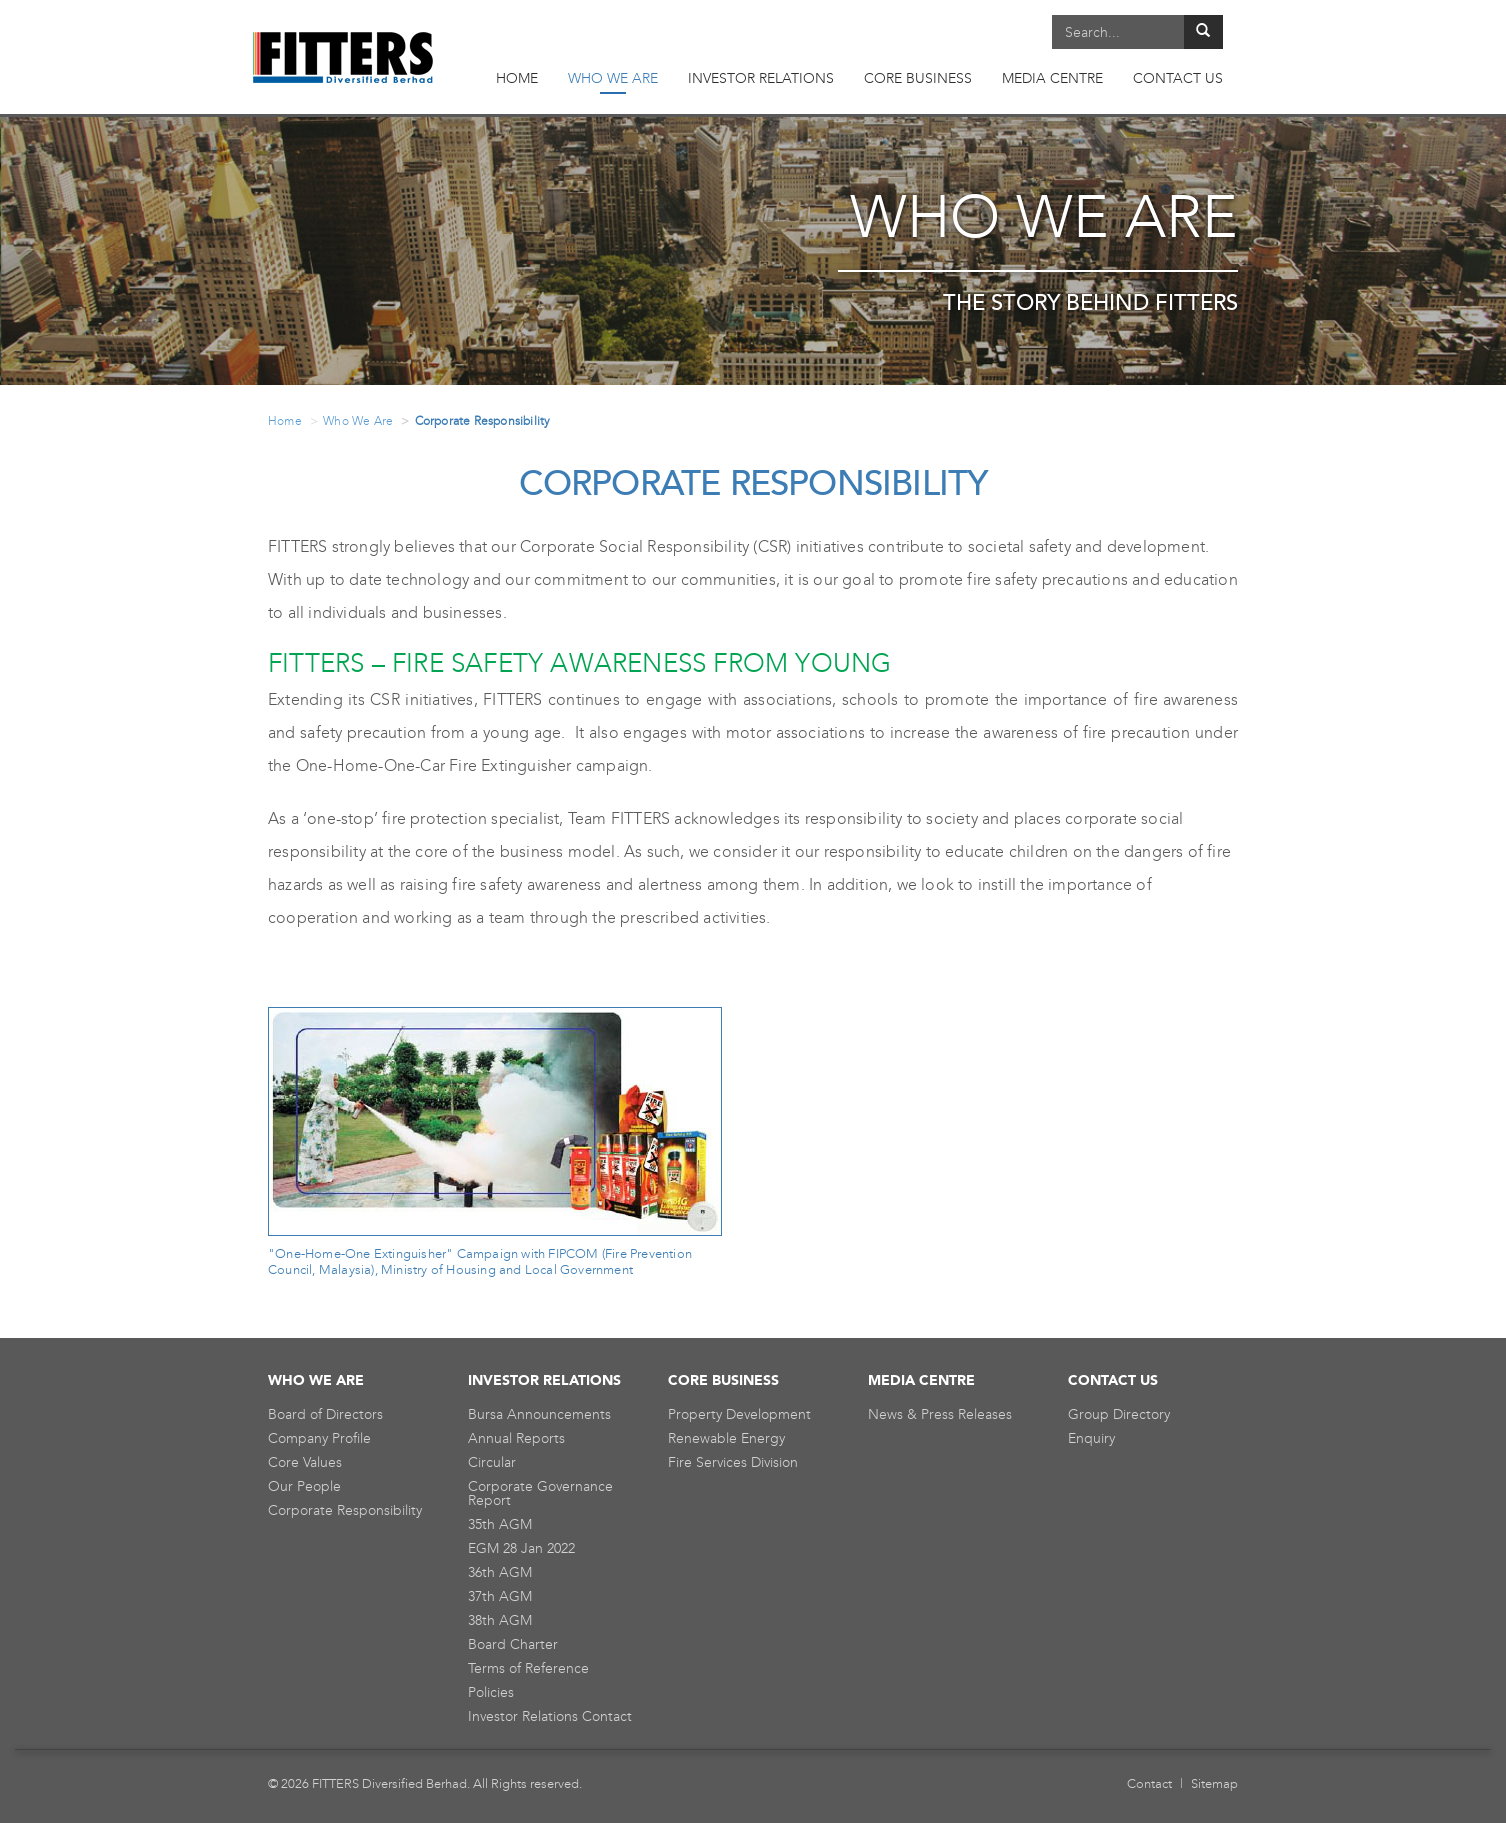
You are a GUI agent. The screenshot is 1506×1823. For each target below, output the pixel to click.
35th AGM (500, 1524)
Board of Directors (325, 1414)
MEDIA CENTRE (1052, 78)
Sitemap (1214, 1783)
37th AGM (500, 1596)
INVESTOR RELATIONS (761, 78)
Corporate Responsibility (345, 1510)
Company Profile (319, 1438)
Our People (304, 1486)
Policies (491, 1692)
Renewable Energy (726, 1438)
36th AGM (500, 1572)
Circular (492, 1462)
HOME (517, 78)
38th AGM (500, 1620)
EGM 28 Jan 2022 (521, 1548)
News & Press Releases (940, 1414)
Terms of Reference (528, 1668)
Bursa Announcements (539, 1414)
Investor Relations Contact (550, 1716)
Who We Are (358, 421)
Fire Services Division (733, 1462)
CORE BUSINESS (918, 78)
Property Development (739, 1414)
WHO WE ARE (613, 82)
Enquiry (1091, 1438)
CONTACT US (1178, 78)
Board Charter (513, 1644)
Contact (1149, 1783)
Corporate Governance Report (540, 1493)
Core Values (305, 1462)
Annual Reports (516, 1438)
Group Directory (1119, 1414)
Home (285, 421)
